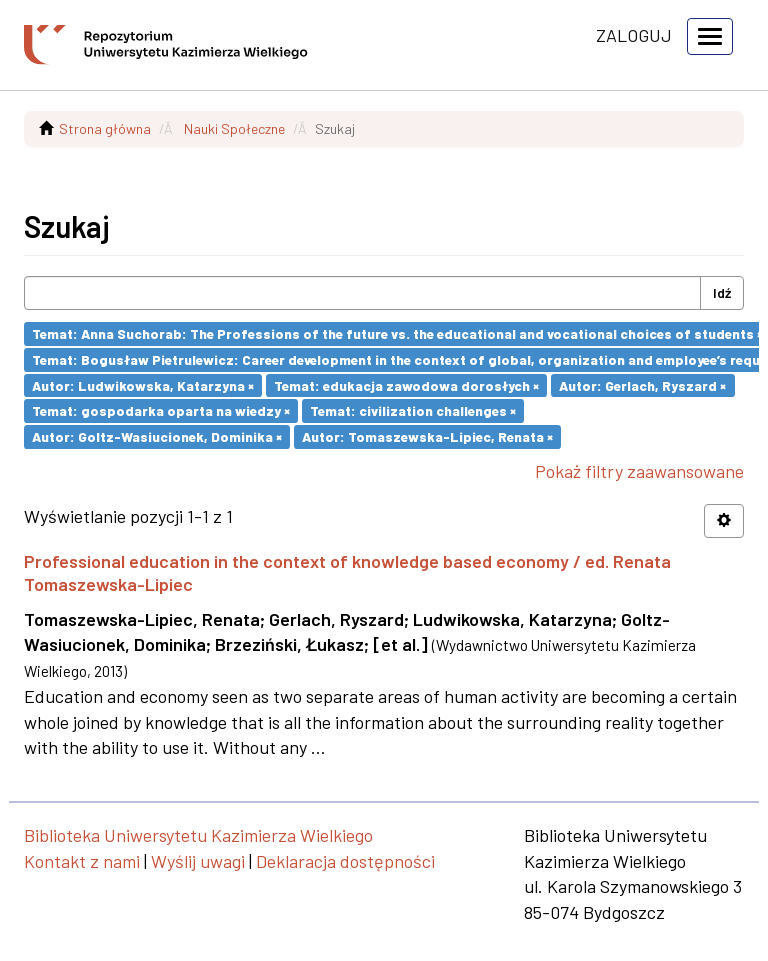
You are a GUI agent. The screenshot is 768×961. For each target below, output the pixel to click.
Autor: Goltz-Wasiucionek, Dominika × (157, 436)
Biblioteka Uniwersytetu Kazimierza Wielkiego (198, 835)
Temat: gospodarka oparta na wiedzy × (161, 410)
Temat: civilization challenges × (413, 410)
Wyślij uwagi (198, 861)
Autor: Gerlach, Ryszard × (642, 384)
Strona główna (105, 128)
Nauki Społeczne (234, 128)
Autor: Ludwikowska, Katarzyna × (143, 384)
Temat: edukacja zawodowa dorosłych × (406, 384)
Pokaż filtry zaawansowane (639, 471)
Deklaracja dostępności (345, 861)
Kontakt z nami (82, 861)
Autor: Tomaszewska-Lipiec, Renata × (427, 436)
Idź (722, 292)
